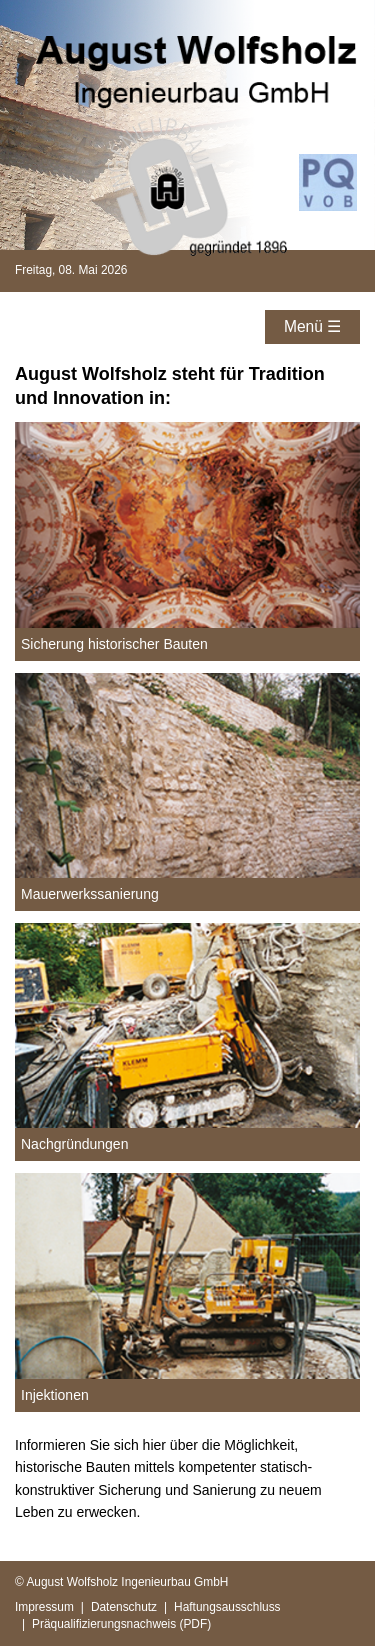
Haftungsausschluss (227, 1607)
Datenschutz (124, 1607)
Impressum (44, 1607)
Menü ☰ (312, 326)
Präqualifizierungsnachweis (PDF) (121, 1624)
